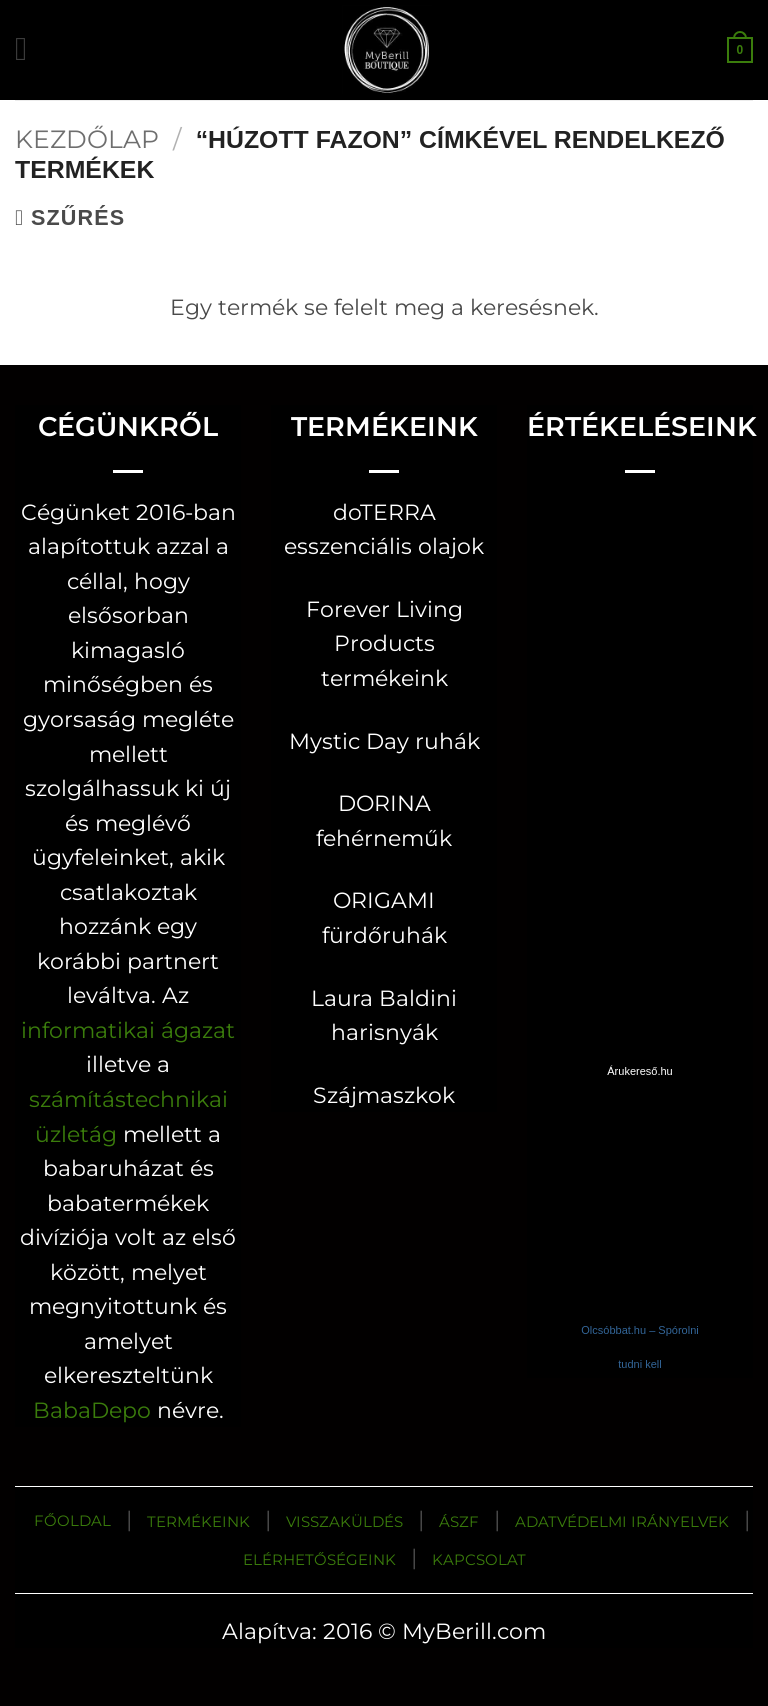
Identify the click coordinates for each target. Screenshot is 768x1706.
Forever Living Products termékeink (384, 643)
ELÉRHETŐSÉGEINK (319, 1559)
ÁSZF (459, 1521)
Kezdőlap (87, 139)
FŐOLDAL (72, 1520)
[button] (31, 49)
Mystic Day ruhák (384, 741)
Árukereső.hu (639, 1071)
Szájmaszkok (384, 1095)
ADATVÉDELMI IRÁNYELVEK (622, 1521)
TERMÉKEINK (198, 1521)
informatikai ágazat (128, 1030)
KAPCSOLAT (479, 1559)
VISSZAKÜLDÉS (344, 1521)
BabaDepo (92, 1410)
